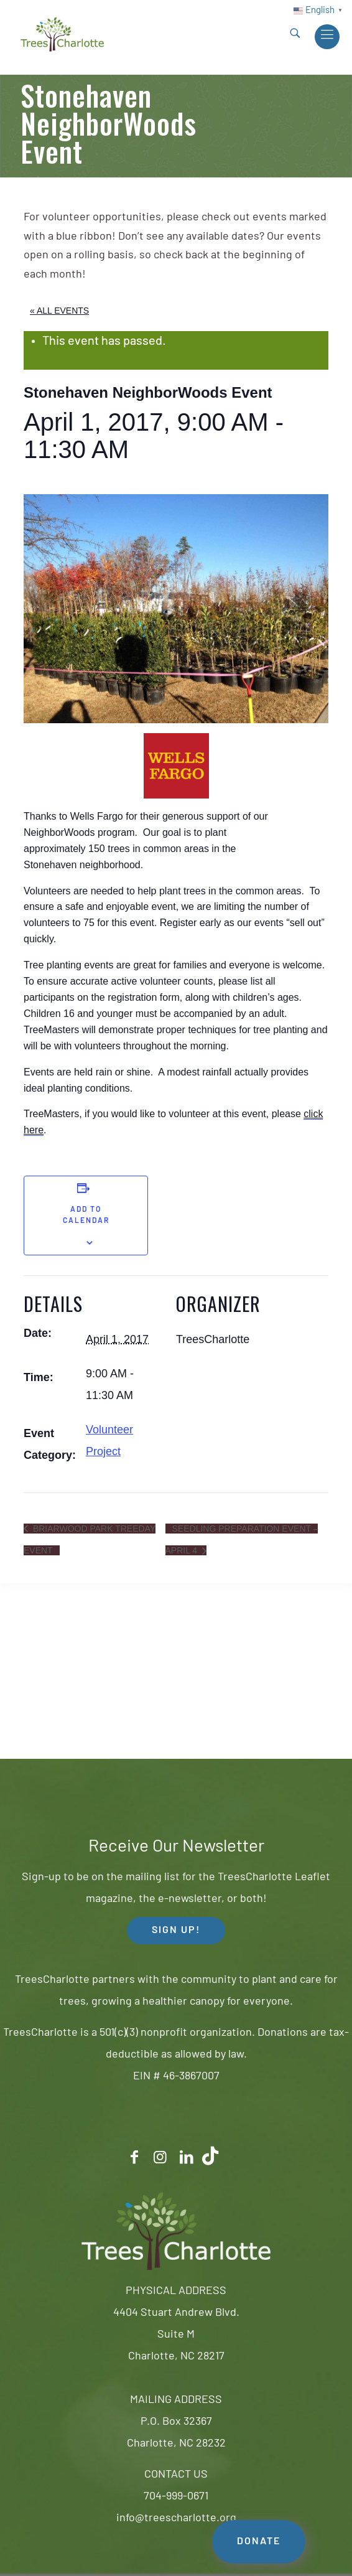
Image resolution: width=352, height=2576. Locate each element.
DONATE (258, 2542)
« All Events (59, 311)
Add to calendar (86, 1215)
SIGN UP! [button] (176, 1931)
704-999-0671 (176, 2497)
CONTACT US (176, 2475)
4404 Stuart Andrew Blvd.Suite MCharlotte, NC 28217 (176, 2335)
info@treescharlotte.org (176, 2518)
